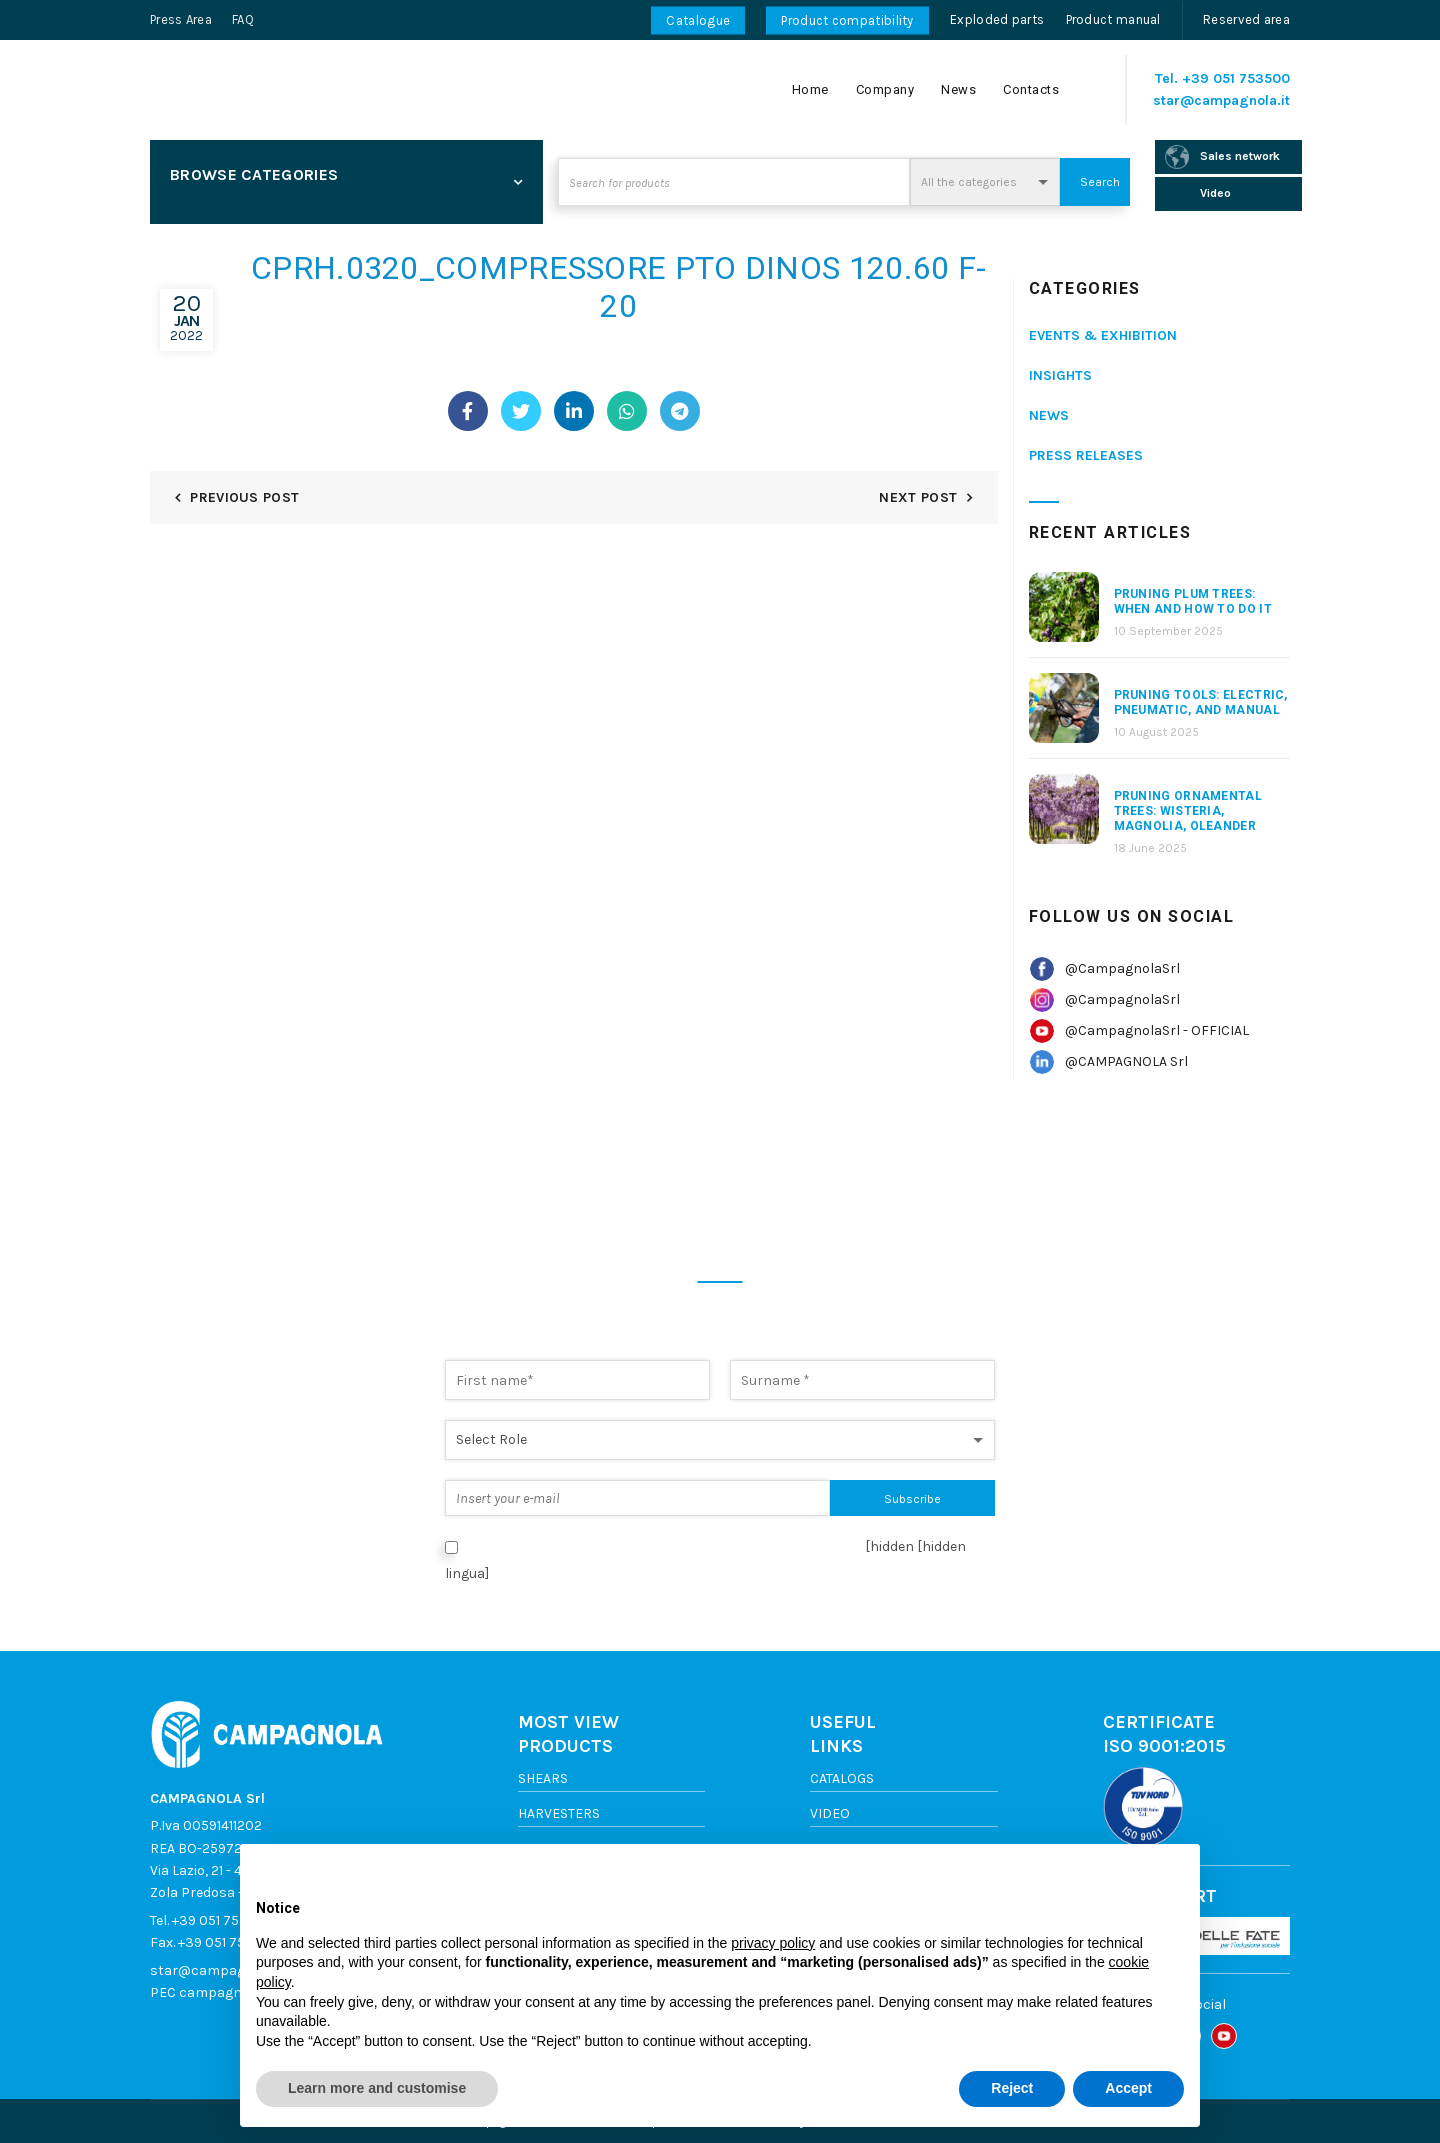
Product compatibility (847, 20)
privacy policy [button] (773, 1943)
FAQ (243, 19)
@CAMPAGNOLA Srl (1126, 1061)
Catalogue (698, 20)
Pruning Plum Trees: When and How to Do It (1193, 601)
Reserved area (1246, 19)
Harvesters (559, 1813)
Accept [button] (1128, 2088)
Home (810, 89)
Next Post (918, 497)
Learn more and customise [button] (377, 2088)
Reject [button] (1012, 2088)
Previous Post (244, 497)
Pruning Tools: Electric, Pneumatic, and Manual (1201, 702)
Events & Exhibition (1103, 335)
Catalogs (842, 1778)
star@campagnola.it (1221, 100)
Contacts (1031, 89)
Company (885, 89)
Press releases (1086, 455)
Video (830, 1813)
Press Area (181, 19)
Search (1100, 182)
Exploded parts (997, 19)
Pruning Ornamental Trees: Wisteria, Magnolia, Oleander (1188, 811)
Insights (1060, 375)
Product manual (1113, 19)
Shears (543, 1778)
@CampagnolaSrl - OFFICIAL (1157, 1030)
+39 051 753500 (1236, 78)
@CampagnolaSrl (1122, 968)
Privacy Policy (800, 1546)
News (958, 89)
